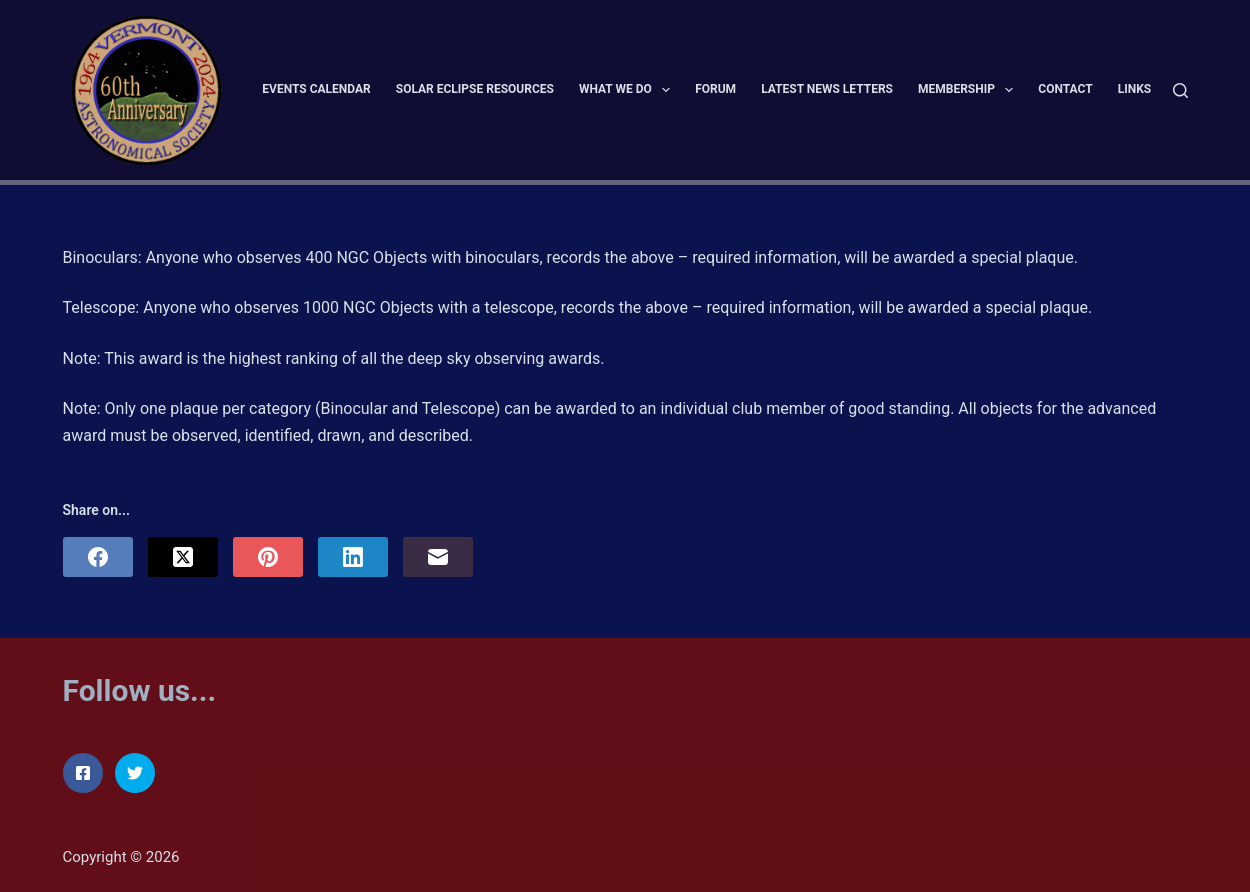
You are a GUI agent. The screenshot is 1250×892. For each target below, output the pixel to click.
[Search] (1180, 90)
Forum (715, 89)
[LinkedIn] (353, 557)
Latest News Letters (827, 89)
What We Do (628, 90)
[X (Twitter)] (183, 557)
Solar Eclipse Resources (475, 89)
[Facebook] (98, 557)
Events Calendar (316, 89)
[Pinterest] (268, 557)
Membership (969, 90)
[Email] (438, 557)
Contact (1065, 89)
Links (1135, 89)
